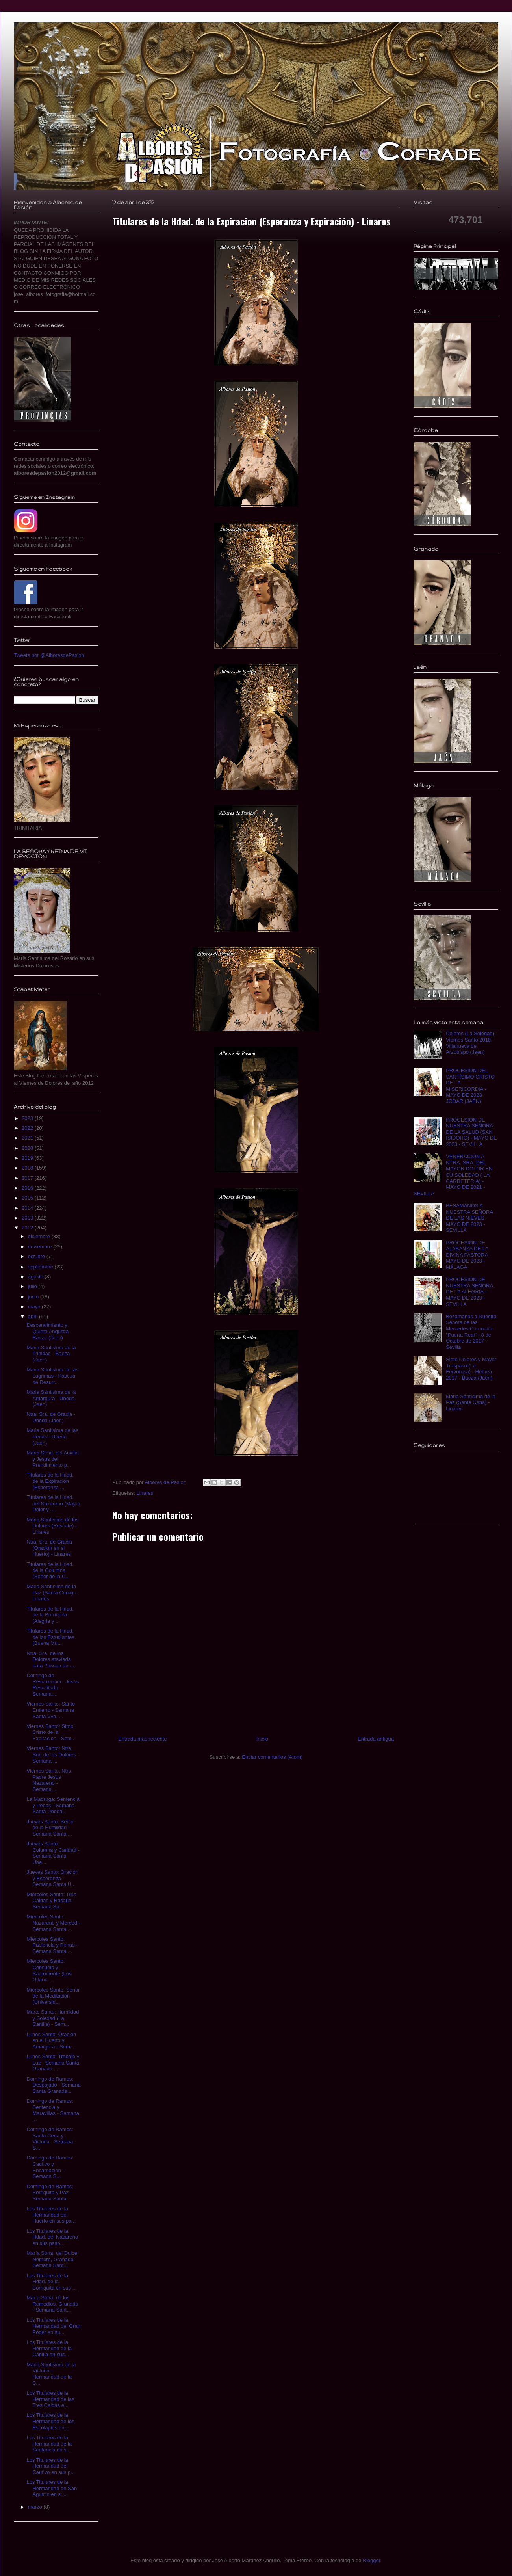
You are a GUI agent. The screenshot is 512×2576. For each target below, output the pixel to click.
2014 (28, 1208)
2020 (28, 1148)
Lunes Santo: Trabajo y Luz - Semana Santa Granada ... (52, 2062)
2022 (28, 1128)
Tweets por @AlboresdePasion (49, 655)
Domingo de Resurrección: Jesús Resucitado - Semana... (52, 1684)
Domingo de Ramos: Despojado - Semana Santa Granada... (53, 2085)
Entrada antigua (376, 1739)
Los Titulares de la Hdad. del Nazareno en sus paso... (52, 2237)
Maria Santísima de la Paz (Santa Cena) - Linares (51, 1592)
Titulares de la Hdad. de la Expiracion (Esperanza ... (49, 1481)
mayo (35, 1306)
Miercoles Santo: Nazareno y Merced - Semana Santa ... (53, 1923)
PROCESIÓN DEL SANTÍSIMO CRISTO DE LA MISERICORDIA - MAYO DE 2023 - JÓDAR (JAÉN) (470, 1086)
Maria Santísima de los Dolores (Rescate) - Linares (52, 1526)
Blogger (371, 2560)
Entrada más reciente (142, 1739)
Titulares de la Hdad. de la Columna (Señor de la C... (49, 1570)
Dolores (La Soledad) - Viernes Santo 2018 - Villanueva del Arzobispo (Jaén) (471, 1042)
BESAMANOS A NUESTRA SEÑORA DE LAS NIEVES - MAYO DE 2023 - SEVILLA (469, 1218)
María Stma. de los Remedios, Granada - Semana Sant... (52, 2304)
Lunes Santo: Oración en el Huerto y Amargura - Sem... (51, 2040)
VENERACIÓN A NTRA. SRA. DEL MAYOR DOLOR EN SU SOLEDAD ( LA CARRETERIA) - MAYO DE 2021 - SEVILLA (453, 1174)
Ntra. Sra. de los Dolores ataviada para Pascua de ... (50, 1659)
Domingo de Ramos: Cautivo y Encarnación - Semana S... (49, 2167)
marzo (36, 2507)
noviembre (40, 1247)
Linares (144, 1493)
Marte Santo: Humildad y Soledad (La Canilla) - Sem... (52, 2018)
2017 (28, 1178)
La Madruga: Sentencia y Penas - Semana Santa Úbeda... (52, 1805)
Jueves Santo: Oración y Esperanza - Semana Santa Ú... (52, 1878)
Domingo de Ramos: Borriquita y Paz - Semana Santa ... (49, 2193)
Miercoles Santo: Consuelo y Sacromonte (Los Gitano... (48, 1970)
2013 (28, 1218)
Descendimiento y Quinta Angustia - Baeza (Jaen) (49, 1331)
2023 (28, 1118)
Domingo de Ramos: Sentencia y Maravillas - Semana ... (52, 2110)
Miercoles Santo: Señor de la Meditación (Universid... (53, 1996)
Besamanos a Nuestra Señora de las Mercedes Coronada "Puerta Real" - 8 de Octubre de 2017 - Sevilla (471, 1331)
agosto (36, 1277)
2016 (28, 1188)
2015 (28, 1198)
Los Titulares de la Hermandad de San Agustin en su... (51, 2488)
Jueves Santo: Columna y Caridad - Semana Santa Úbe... (52, 1853)
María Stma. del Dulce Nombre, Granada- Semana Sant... (51, 2259)
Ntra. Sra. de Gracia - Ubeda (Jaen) (50, 1417)
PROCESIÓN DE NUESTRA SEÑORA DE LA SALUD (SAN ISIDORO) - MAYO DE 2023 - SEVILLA (471, 1132)
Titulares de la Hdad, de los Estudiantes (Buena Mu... (50, 1637)
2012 (28, 1228)
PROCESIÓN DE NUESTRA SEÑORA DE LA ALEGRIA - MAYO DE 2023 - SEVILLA (469, 1291)
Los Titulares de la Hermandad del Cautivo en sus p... (50, 2466)
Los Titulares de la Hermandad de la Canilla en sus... (49, 2348)
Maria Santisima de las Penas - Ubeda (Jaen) (52, 1436)
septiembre (41, 1267)
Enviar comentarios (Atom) (272, 1757)
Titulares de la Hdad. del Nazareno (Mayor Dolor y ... (53, 1503)
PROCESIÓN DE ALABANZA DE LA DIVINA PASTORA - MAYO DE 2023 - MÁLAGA (468, 1255)
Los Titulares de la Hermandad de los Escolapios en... (50, 2421)
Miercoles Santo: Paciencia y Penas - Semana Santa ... (52, 1945)
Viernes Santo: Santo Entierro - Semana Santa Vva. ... (50, 1710)
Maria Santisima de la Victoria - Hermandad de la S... (51, 2374)
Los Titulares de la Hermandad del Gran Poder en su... (53, 2326)
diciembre (40, 1236)
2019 (28, 1158)
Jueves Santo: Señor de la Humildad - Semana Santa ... (50, 1828)
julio (33, 1286)
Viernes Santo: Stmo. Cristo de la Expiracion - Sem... (51, 1732)
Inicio (262, 1739)
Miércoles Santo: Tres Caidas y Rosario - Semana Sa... (51, 1901)
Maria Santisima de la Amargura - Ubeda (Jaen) (51, 1398)
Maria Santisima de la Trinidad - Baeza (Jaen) (51, 1354)
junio (34, 1297)
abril (33, 1316)
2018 (28, 1168)
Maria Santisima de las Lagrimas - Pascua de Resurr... (52, 1376)
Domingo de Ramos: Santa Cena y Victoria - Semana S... (49, 2138)
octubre (37, 1256)
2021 (28, 1138)
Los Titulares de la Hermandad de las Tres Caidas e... (50, 2399)
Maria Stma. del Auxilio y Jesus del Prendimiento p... (52, 1459)
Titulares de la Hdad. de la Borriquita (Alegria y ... (49, 1615)
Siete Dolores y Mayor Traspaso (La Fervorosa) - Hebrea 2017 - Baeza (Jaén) (471, 1368)
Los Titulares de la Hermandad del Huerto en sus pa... (51, 2215)
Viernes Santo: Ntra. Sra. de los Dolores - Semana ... (52, 1754)
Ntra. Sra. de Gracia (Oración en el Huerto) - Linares (49, 1548)
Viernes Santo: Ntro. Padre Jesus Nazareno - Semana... (49, 1780)
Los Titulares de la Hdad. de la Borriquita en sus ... (51, 2282)
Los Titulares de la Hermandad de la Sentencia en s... (49, 2444)
